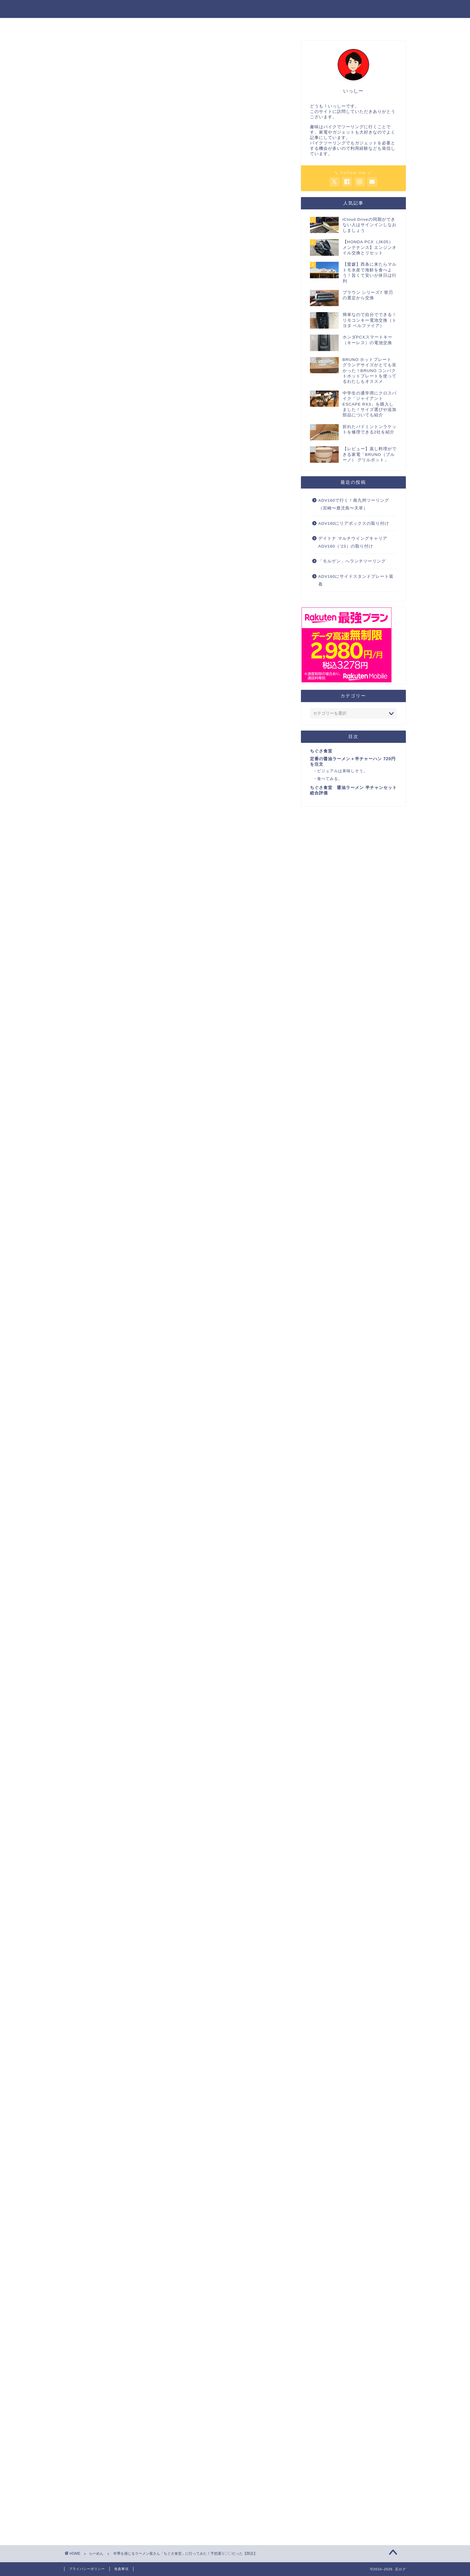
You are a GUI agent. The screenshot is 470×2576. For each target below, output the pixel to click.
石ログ (235, 8)
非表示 (187, 778)
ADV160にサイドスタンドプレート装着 (356, 580)
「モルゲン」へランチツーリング (352, 561)
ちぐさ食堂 (117, 799)
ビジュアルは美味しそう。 (142, 817)
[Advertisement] (178, 160)
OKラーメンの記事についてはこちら (119, 579)
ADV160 (291, 25)
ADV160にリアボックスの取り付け (353, 523)
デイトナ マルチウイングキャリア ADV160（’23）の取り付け (352, 542)
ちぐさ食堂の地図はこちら (124, 900)
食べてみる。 (128, 825)
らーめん (82, 53)
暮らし (259, 25)
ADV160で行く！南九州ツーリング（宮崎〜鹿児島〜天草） (353, 504)
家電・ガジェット (218, 25)
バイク (177, 25)
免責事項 (121, 2569)
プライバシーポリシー (87, 2569)
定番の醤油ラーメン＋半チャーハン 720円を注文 (158, 808)
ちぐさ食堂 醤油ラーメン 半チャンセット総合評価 (161, 839)
